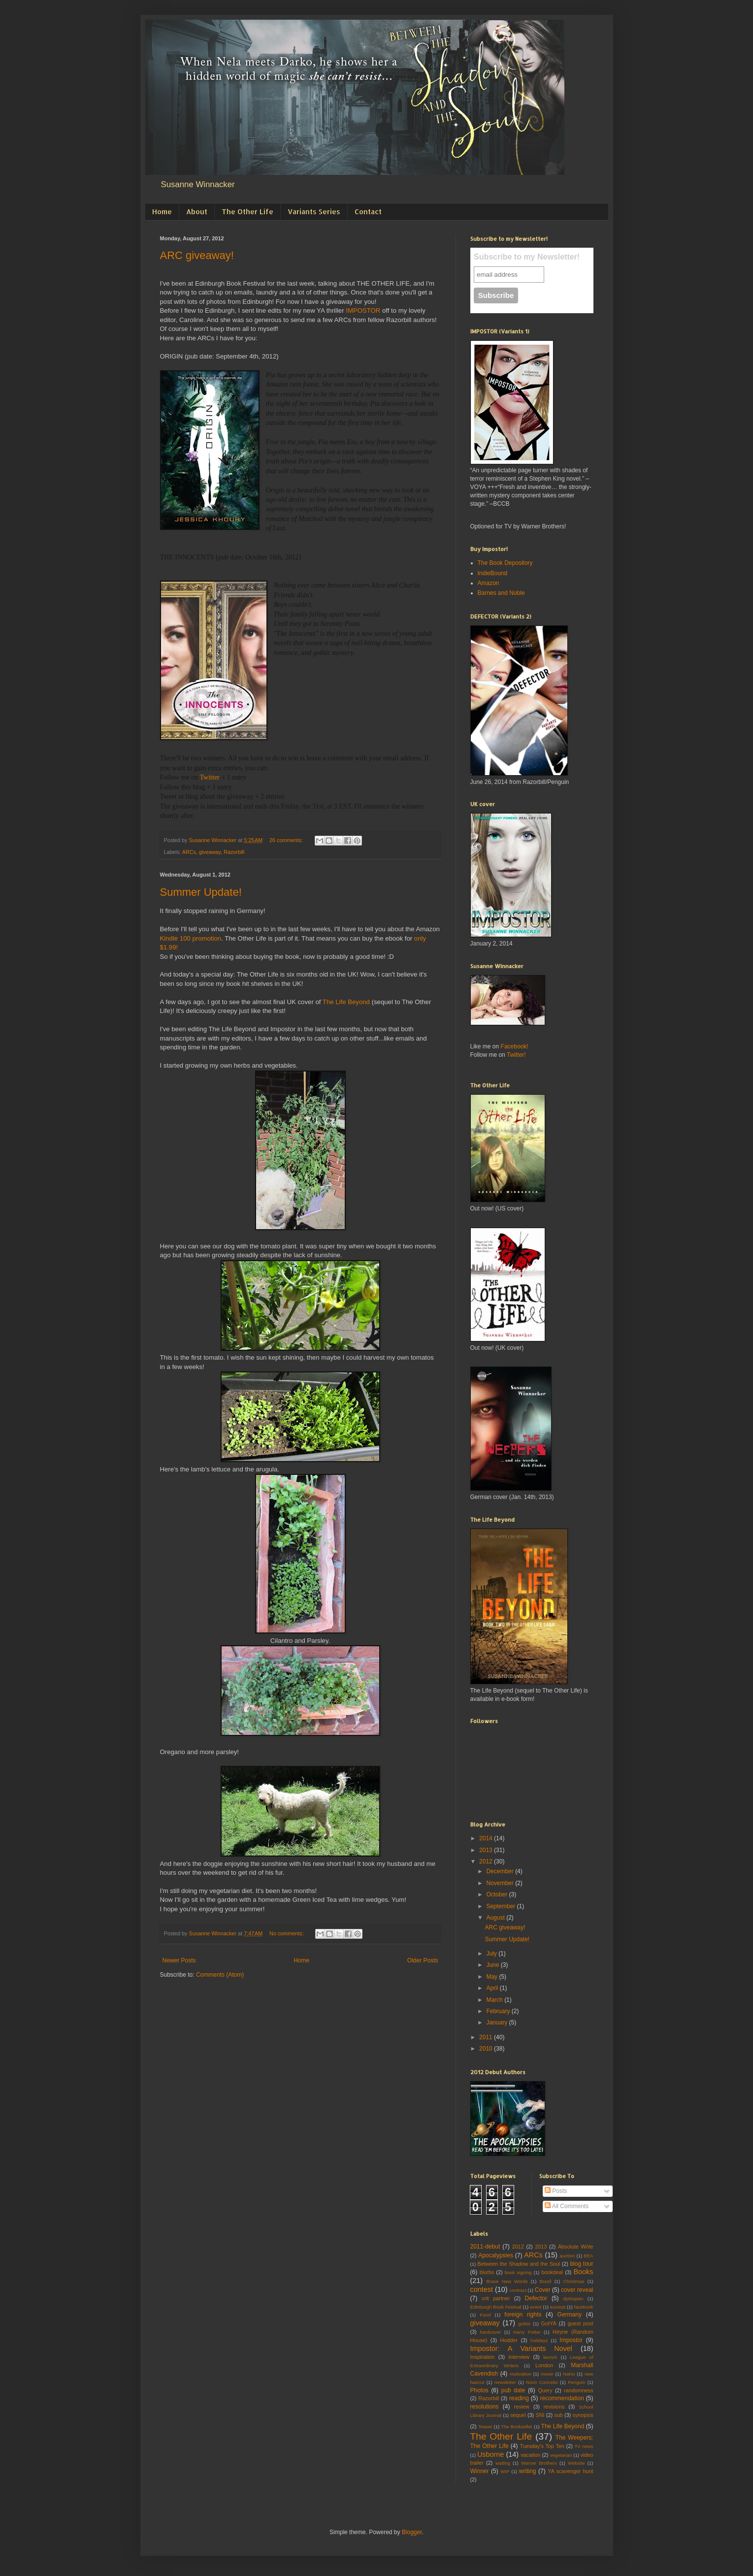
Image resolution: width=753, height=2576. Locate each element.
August (496, 1917)
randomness (578, 2390)
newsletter (505, 2382)
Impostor (571, 2340)
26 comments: (286, 840)
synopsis (583, 2415)
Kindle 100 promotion (191, 938)
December (500, 1871)
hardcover (490, 2332)
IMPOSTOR (363, 310)
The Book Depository (505, 562)
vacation (530, 2455)
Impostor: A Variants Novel (521, 2348)
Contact (368, 211)
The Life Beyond (346, 1002)
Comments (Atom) (220, 1974)
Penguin (576, 2382)
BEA (588, 2255)
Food (485, 2314)
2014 (486, 1838)
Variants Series (314, 211)
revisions (554, 2407)
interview (518, 2357)
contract (518, 2290)
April (492, 1988)
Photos (479, 2390)
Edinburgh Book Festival (496, 2307)
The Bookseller (516, 2426)
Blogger (412, 2532)
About (196, 211)
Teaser (485, 2426)
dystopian (573, 2298)
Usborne (490, 2454)
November (500, 1883)
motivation (520, 2374)
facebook (583, 2307)
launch (550, 2357)
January (497, 2022)
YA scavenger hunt (570, 2471)
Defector (536, 2298)
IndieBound (493, 573)
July (492, 1953)
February (498, 2011)
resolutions (484, 2406)
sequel (518, 2415)
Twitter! (516, 1054)
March (495, 1999)
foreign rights (522, 2314)
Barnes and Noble (501, 592)
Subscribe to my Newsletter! (527, 257)
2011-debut (485, 2246)
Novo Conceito (542, 2382)
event (535, 2307)
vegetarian (561, 2455)
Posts (556, 2190)
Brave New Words (507, 2281)
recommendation (562, 2398)
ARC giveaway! (197, 255)
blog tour (581, 2263)
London (544, 2365)
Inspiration (482, 2357)
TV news (583, 2446)
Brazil (546, 2281)
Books (583, 2272)
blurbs (487, 2272)
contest (481, 2289)
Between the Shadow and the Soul (518, 2264)
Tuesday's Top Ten (542, 2446)
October (497, 1894)
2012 (486, 1861)
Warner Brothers (539, 2463)
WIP (504, 2471)
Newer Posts (179, 1960)
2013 (486, 1850)
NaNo (569, 2374)
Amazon (488, 583)
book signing (518, 2272)
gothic (524, 2323)
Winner (479, 2471)
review (521, 2407)
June (493, 1964)
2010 (486, 2048)
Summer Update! (201, 892)
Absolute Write (575, 2247)
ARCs (189, 852)
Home (162, 211)
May (492, 1976)
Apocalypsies (495, 2255)
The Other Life (247, 211)
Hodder (508, 2340)
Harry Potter (527, 2332)
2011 (486, 2037)
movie (547, 2374)
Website (576, 2463)
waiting (502, 2463)
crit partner (496, 2298)
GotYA (549, 2323)
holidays (539, 2340)
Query (545, 2390)
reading (519, 2398)
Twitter (210, 777)
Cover (543, 2289)
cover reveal (577, 2289)
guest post (580, 2323)
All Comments (567, 2206)
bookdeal (552, 2272)
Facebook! (514, 1046)
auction (567, 2255)
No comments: (287, 1933)
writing (527, 2471)
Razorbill (234, 852)
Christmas (573, 2281)
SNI (540, 2415)
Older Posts (422, 1960)
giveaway (210, 852)
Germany (569, 2314)
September (501, 1906)
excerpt (557, 2307)
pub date (513, 2390)
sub (558, 2415)
